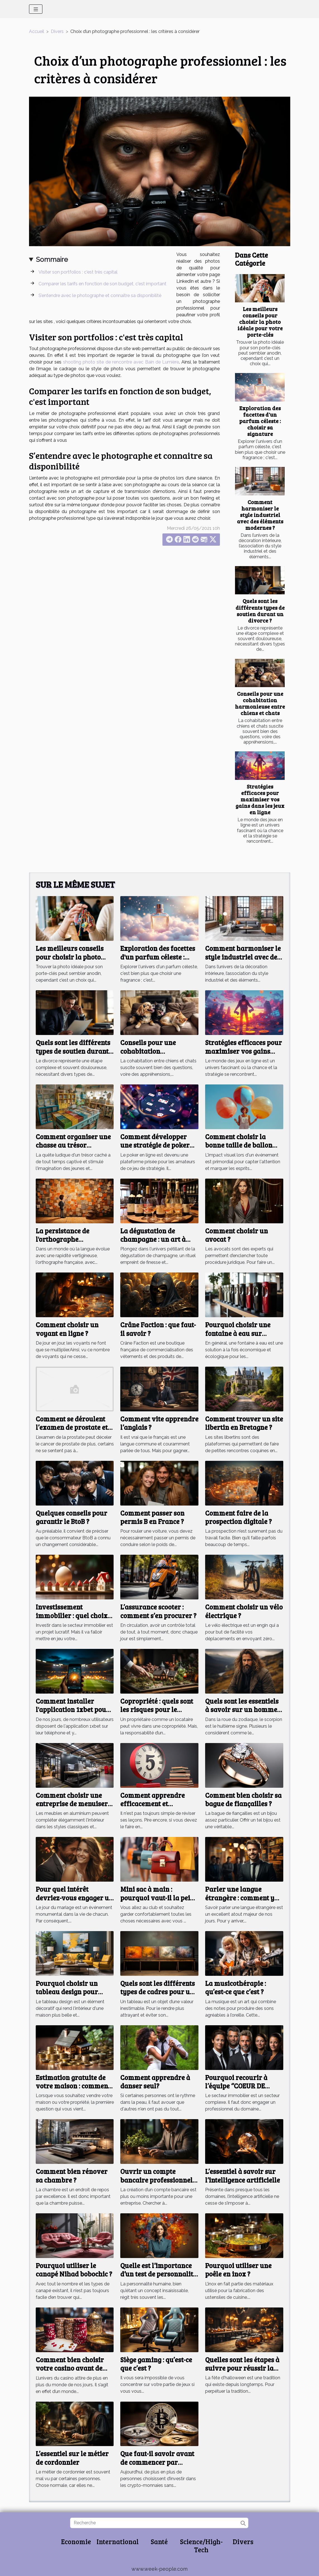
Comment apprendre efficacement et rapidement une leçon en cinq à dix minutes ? (158, 1808)
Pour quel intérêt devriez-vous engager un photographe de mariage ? (74, 1901)
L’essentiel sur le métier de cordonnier (72, 2457)
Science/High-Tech (201, 2545)
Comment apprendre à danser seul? (155, 2081)
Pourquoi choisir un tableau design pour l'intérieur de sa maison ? (75, 1992)
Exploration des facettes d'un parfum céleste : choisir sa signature (260, 420)
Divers (57, 31)
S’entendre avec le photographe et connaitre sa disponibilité (100, 295)
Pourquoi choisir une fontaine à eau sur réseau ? (237, 1333)
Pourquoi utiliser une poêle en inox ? (238, 2269)
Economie (76, 2541)
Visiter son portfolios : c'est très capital (78, 272)
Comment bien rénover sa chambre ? (71, 2175)
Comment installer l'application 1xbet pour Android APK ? (72, 1709)
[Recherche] (159, 2523)
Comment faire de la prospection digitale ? (238, 1517)
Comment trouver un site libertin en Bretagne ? (244, 1423)
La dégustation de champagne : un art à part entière (153, 1239)
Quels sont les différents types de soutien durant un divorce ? (260, 610)
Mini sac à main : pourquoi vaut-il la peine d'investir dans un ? (159, 1897)
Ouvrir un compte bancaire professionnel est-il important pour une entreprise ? (156, 2184)
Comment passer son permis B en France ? (152, 1517)
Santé (159, 2541)
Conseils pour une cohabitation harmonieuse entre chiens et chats (260, 703)
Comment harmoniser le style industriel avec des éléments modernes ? (260, 514)
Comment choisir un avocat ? (236, 1235)
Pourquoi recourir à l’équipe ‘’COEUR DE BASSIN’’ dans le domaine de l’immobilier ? (244, 2090)
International (118, 2541)
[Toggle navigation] (36, 9)
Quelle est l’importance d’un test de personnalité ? (158, 2274)
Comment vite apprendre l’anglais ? (159, 1423)
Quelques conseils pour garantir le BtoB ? (71, 1517)
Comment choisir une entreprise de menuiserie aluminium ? (74, 1804)
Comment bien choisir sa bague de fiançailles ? (243, 1799)
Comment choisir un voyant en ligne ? (67, 1329)
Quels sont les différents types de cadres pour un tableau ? (157, 1992)
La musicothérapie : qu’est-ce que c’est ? (235, 1987)
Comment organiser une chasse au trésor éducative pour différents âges (73, 1149)
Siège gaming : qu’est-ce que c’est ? (156, 2364)
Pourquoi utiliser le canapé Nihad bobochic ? (74, 2269)
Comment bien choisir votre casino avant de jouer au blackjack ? (70, 2368)
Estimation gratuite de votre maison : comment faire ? (73, 2086)
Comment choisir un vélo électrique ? (244, 1611)
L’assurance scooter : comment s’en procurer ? (158, 1611)
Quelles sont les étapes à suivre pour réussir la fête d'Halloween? (242, 2368)
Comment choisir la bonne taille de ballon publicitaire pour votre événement (241, 1149)
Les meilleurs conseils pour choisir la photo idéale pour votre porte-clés (260, 321)
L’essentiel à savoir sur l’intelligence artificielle (242, 2175)
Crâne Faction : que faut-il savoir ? (158, 1329)
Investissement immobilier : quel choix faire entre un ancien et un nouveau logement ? (72, 1619)
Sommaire (52, 259)
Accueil (36, 31)
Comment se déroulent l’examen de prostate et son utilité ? (72, 1427)
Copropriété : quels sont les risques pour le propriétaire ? (156, 1709)
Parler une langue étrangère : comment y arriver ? (239, 1897)
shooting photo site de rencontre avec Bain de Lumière (121, 362)
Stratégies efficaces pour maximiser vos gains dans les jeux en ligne (260, 799)
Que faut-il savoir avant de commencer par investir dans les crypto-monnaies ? (158, 2466)
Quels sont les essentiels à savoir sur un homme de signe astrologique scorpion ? (242, 1713)
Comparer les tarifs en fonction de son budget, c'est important (102, 283)
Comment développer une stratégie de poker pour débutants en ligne (157, 1145)
